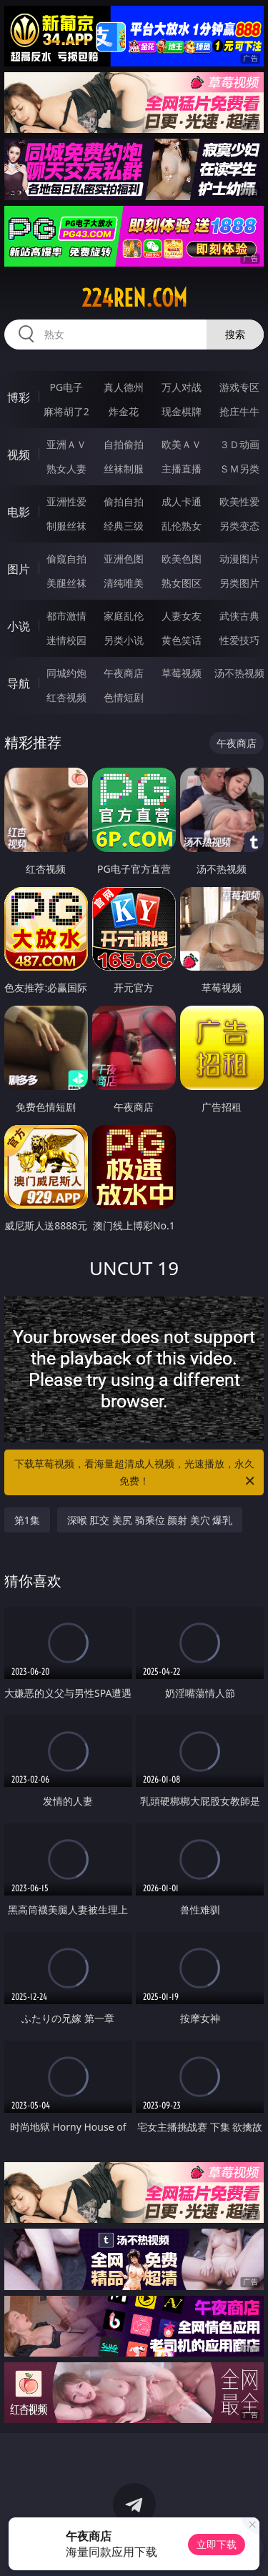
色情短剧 (124, 697)
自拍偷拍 (124, 444)
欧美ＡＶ (182, 444)
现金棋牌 (182, 411)
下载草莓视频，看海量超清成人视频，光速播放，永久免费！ (135, 1473)
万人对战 (182, 387)
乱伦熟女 (182, 525)
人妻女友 (182, 616)
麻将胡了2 (66, 411)
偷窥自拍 (66, 558)
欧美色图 (182, 558)
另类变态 (239, 525)
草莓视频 (182, 673)
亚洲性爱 (66, 501)
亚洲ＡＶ (66, 444)
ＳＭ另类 (239, 468)
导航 (18, 683)
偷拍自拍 (124, 501)
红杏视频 (66, 697)
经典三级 (124, 525)
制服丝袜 (66, 525)
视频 (18, 454)
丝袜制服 (124, 468)
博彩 (18, 397)
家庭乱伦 (124, 616)
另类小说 (124, 640)
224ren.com (134, 298)
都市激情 (66, 616)
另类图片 (239, 583)
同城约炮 (66, 673)
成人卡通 (182, 501)
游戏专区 (239, 387)
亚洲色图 (124, 558)
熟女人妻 (66, 468)
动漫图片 (239, 558)
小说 (18, 626)
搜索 (235, 334)
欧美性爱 (239, 501)
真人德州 (124, 387)
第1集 (27, 1520)
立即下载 (217, 2544)
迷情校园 (66, 640)
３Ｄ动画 (239, 444)
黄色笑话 (182, 640)
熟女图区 (182, 583)
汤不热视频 (239, 673)
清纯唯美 (124, 583)
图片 (18, 569)
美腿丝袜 (66, 583)
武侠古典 (239, 616)
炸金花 (124, 411)
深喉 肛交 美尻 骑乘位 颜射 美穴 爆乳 (150, 1520)
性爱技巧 (239, 640)
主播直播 (182, 468)
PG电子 (66, 387)
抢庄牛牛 (239, 411)
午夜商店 (124, 673)
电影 (18, 512)
